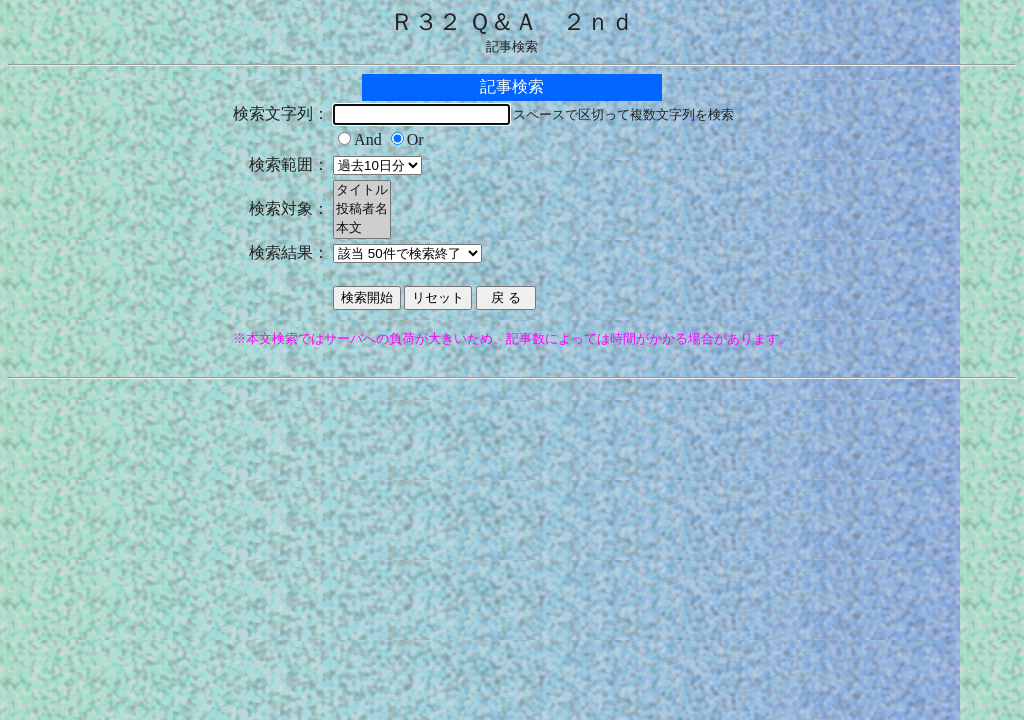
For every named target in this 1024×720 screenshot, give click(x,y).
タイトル (362, 190)
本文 (362, 228)
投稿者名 (362, 209)
